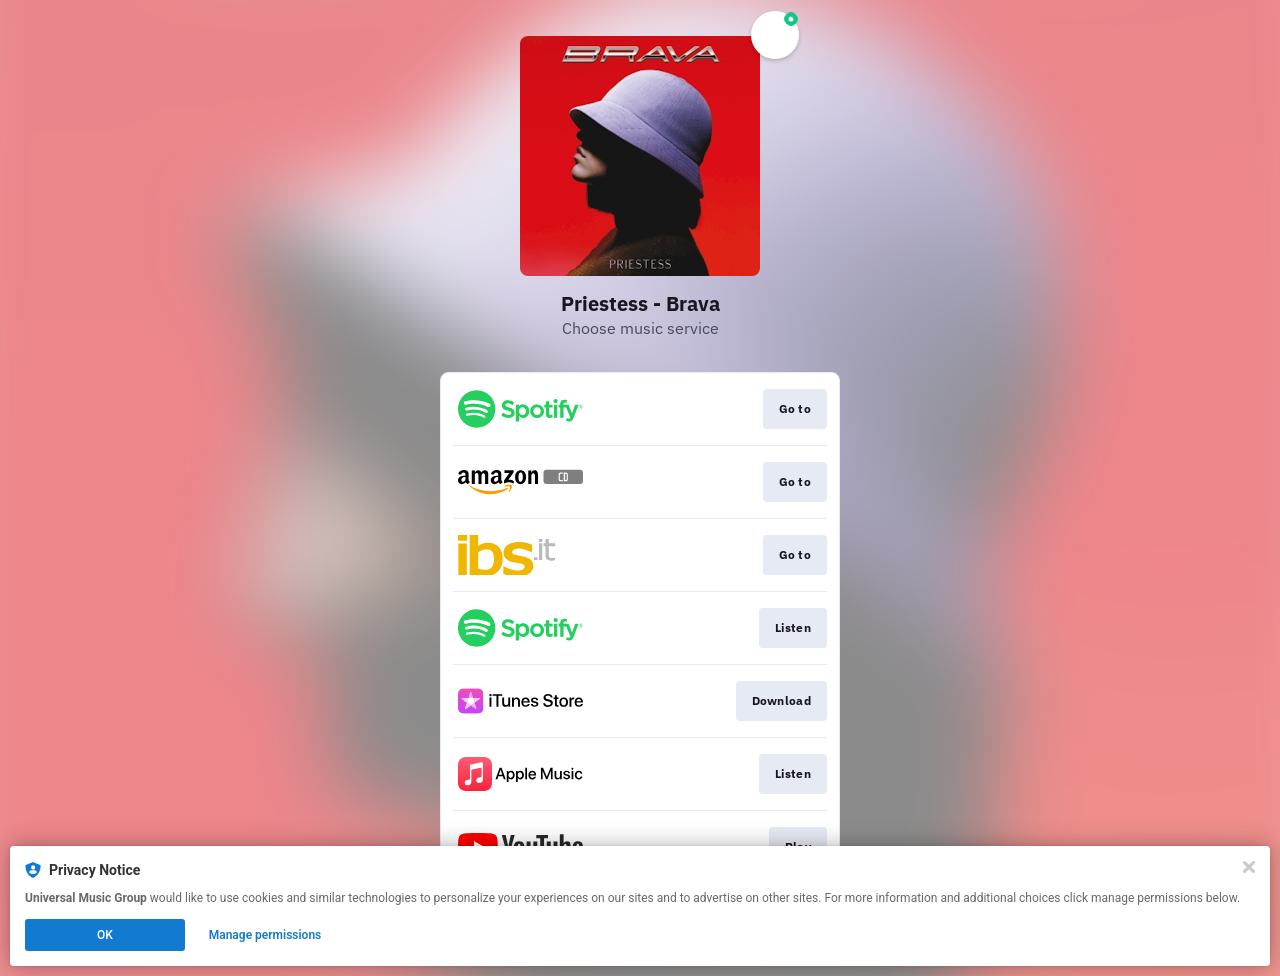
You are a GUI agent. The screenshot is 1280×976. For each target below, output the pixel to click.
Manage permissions (265, 935)
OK (105, 935)
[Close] (1249, 867)
